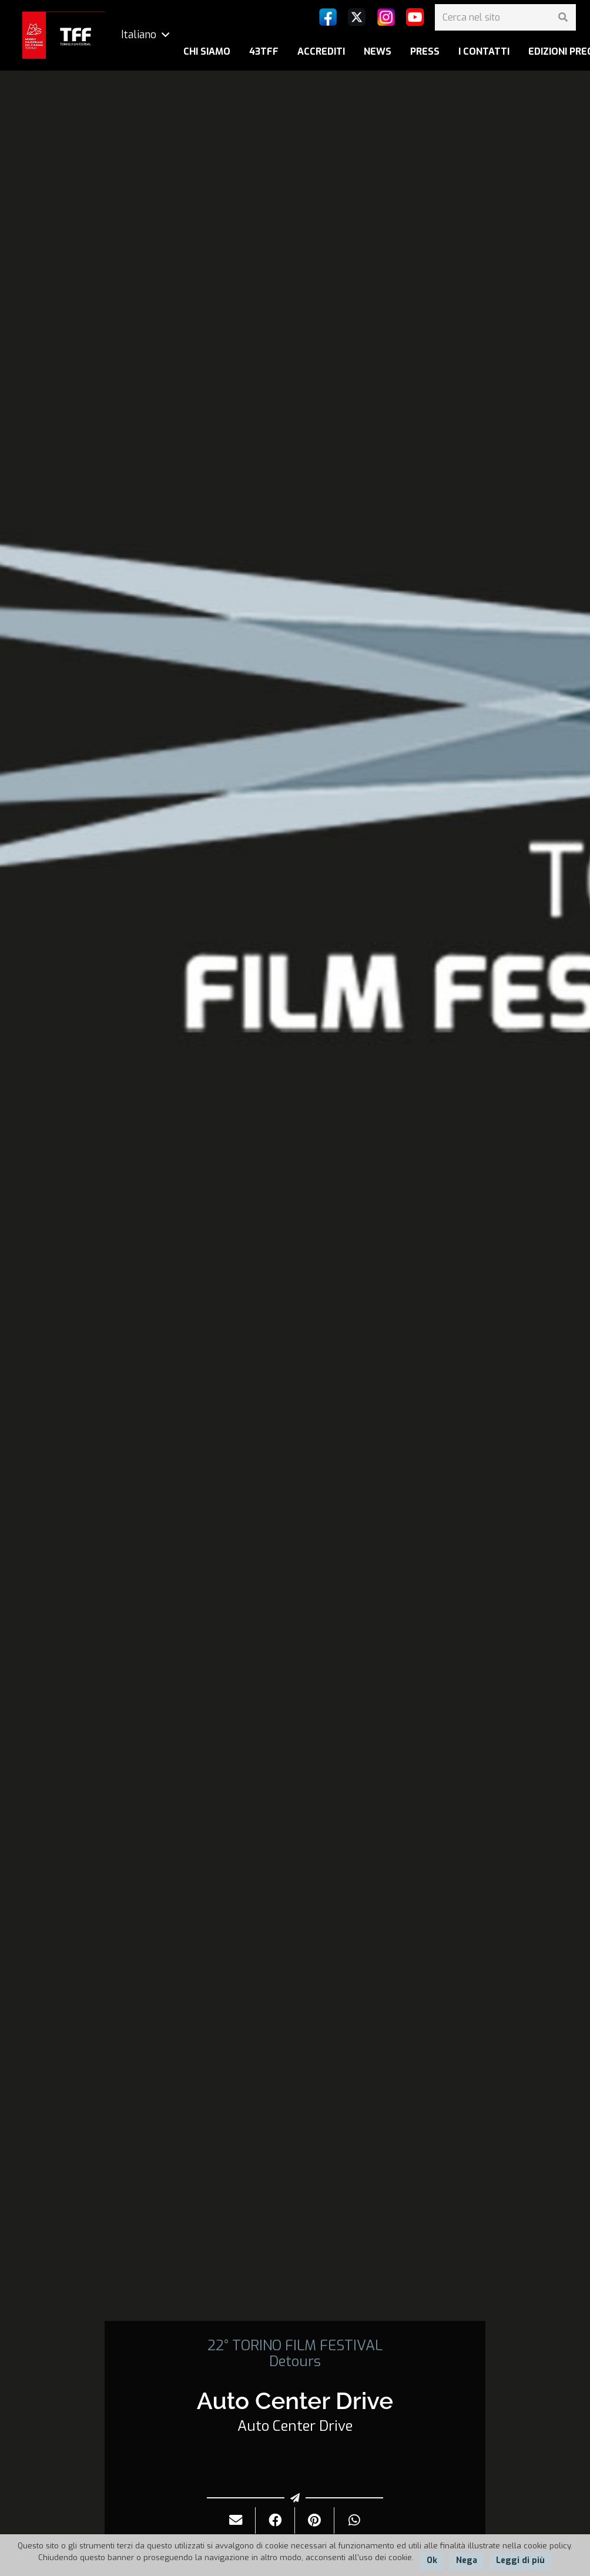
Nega (466, 2560)
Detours (295, 2361)
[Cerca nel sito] (505, 17)
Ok (432, 2560)
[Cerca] (562, 17)
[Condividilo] (275, 2520)
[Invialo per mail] (236, 2520)
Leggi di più (520, 2560)
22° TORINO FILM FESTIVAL (295, 2345)
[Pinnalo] (314, 2520)
